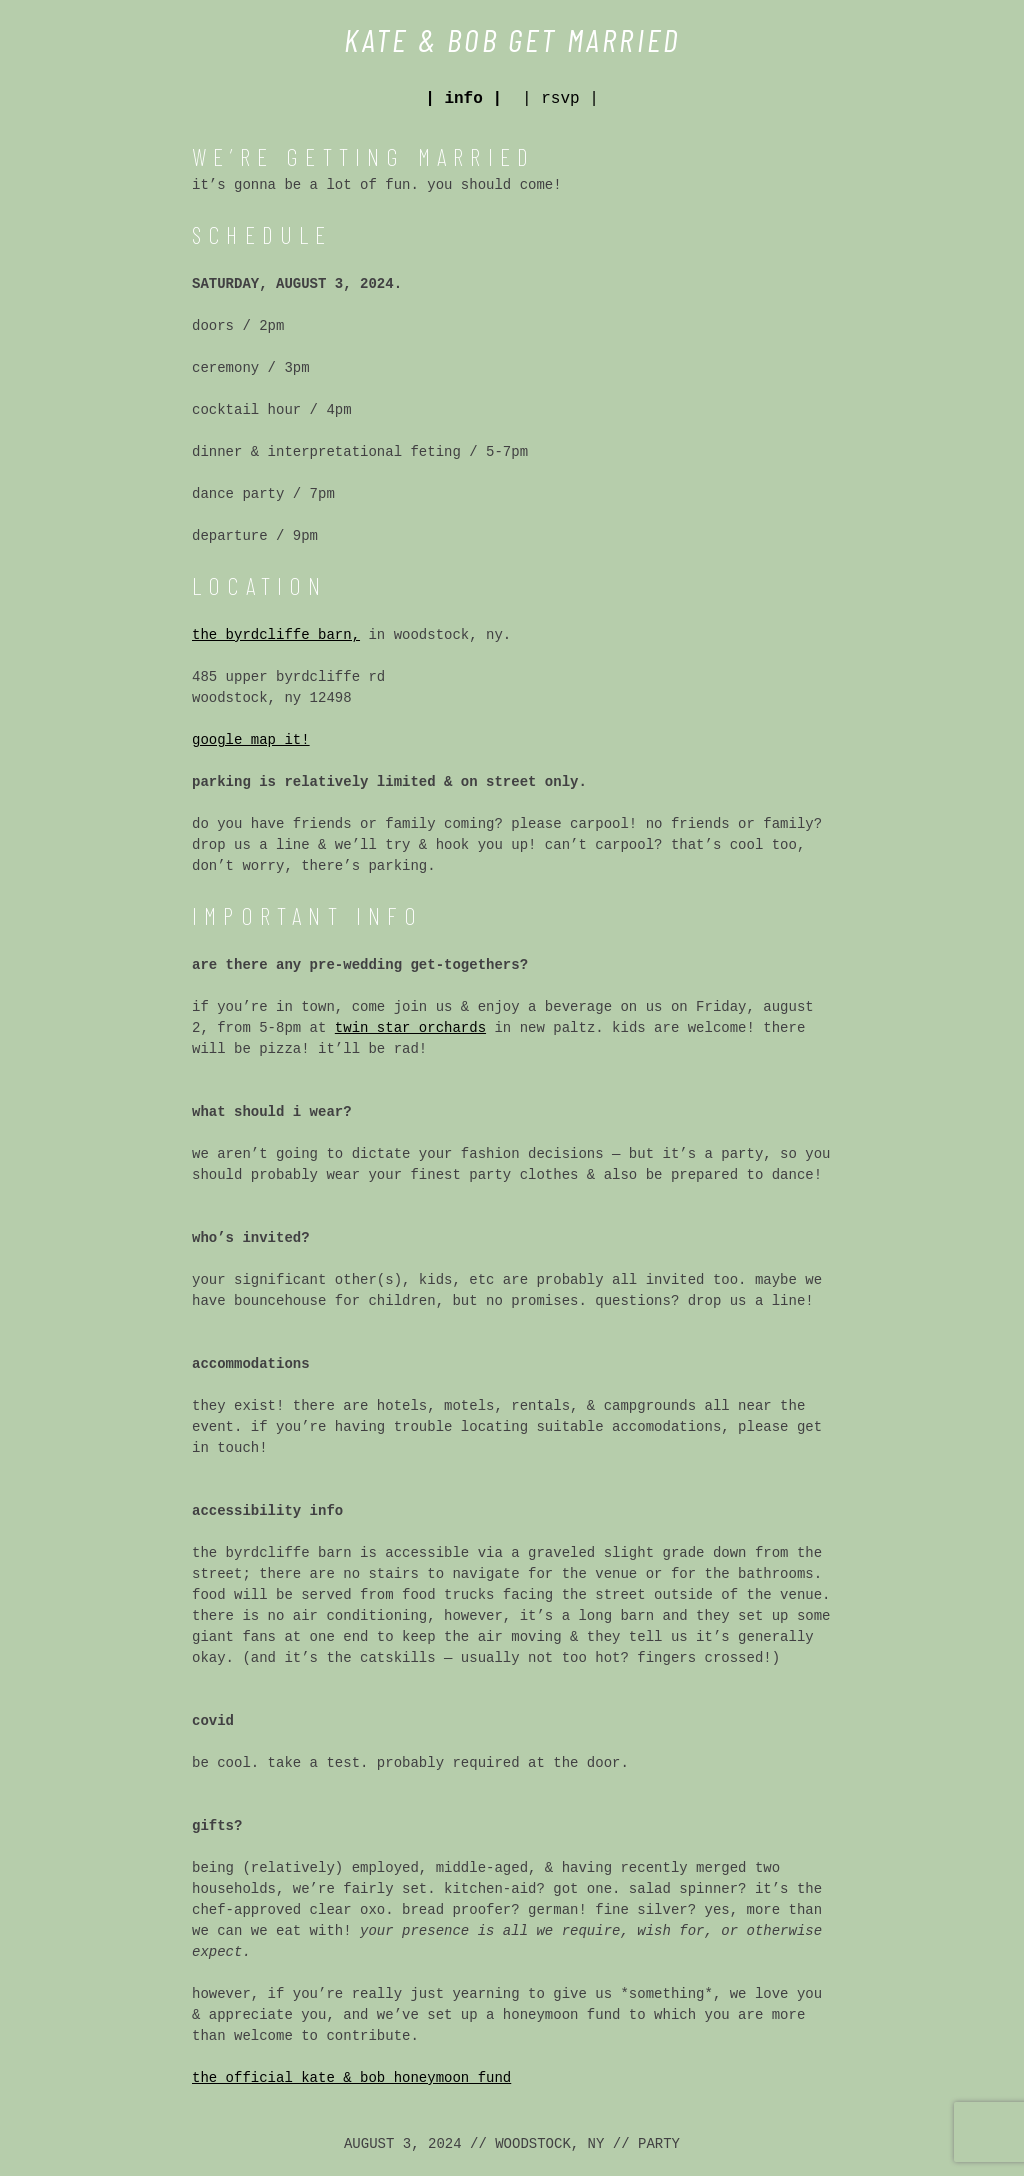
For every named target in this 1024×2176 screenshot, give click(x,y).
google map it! (251, 740)
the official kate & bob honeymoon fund (351, 2078)
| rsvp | (560, 99)
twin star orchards (410, 1028)
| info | (463, 99)
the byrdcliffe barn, (276, 635)
